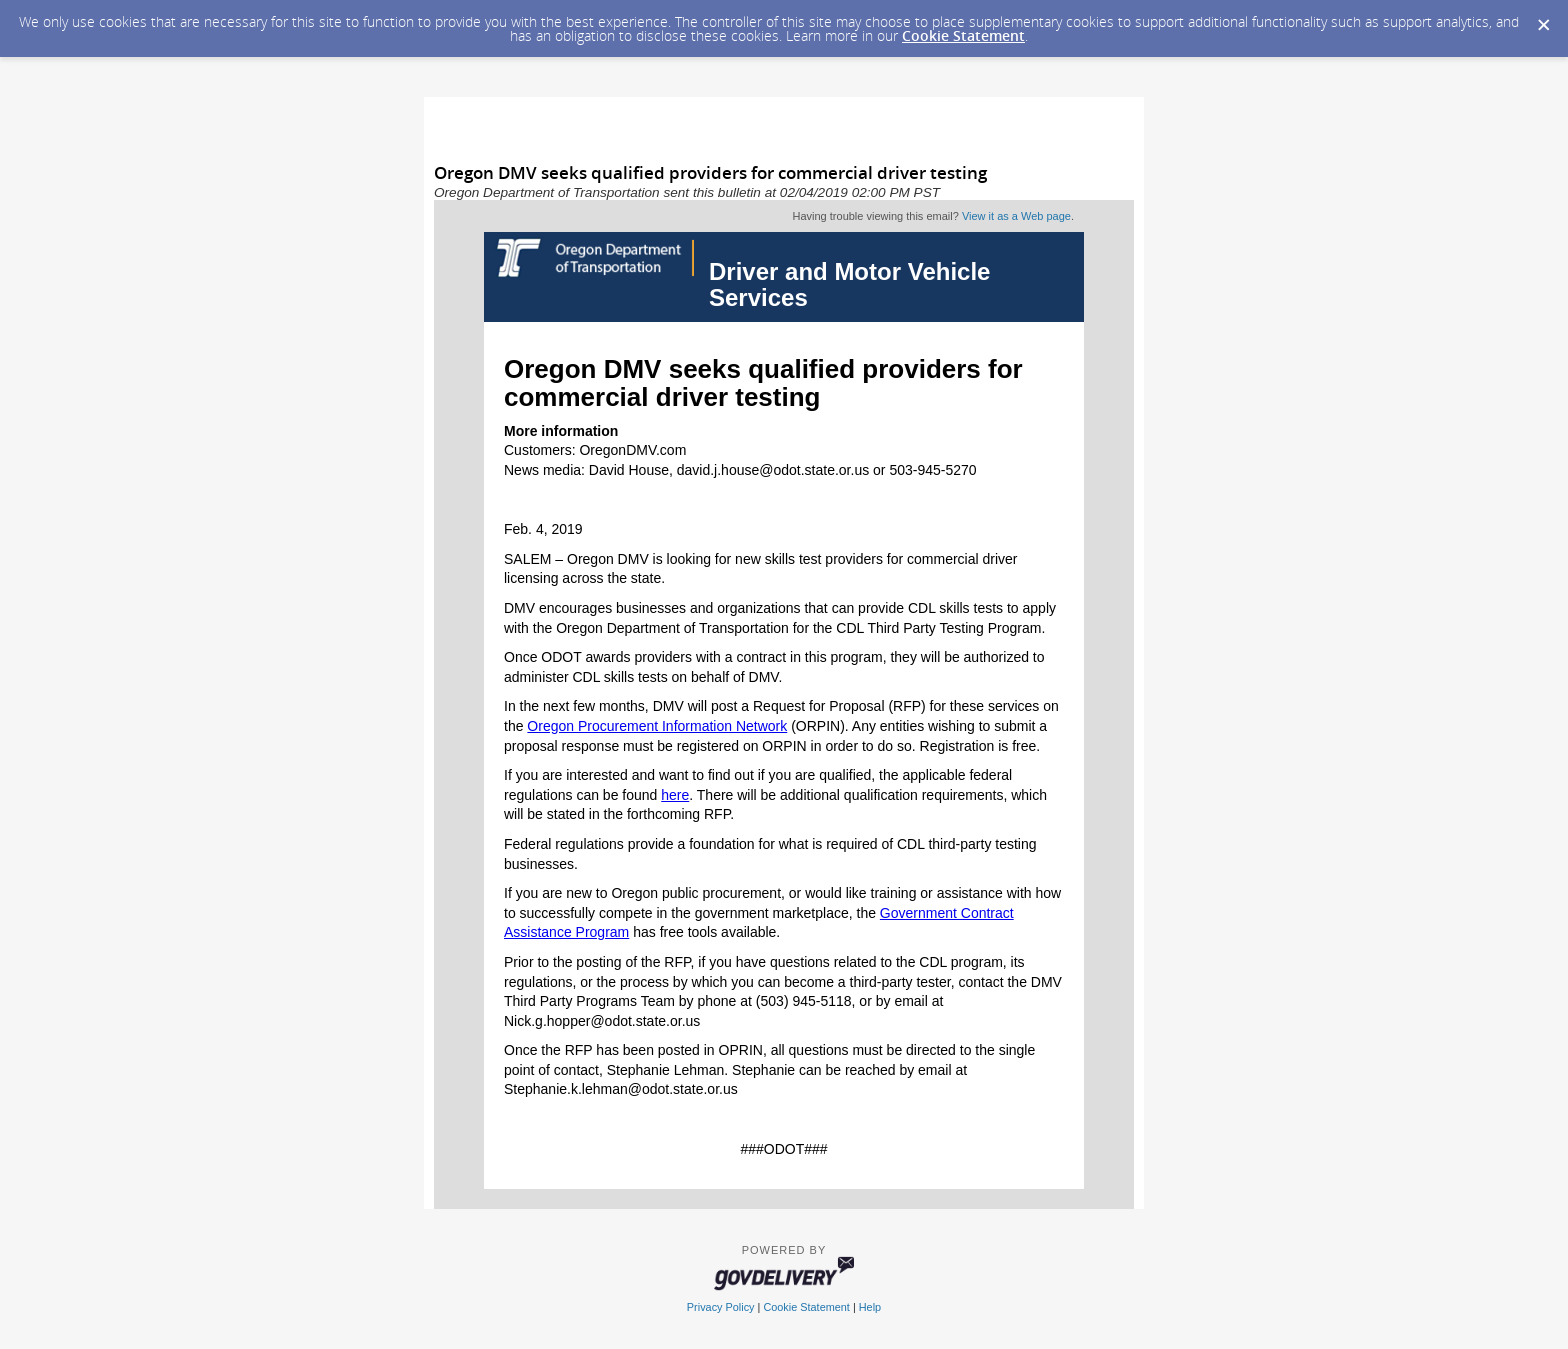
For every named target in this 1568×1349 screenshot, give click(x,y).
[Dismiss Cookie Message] (1543, 19)
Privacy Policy (721, 1307)
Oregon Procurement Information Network (657, 726)
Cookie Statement (963, 35)
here (675, 795)
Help (870, 1307)
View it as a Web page (1016, 216)
